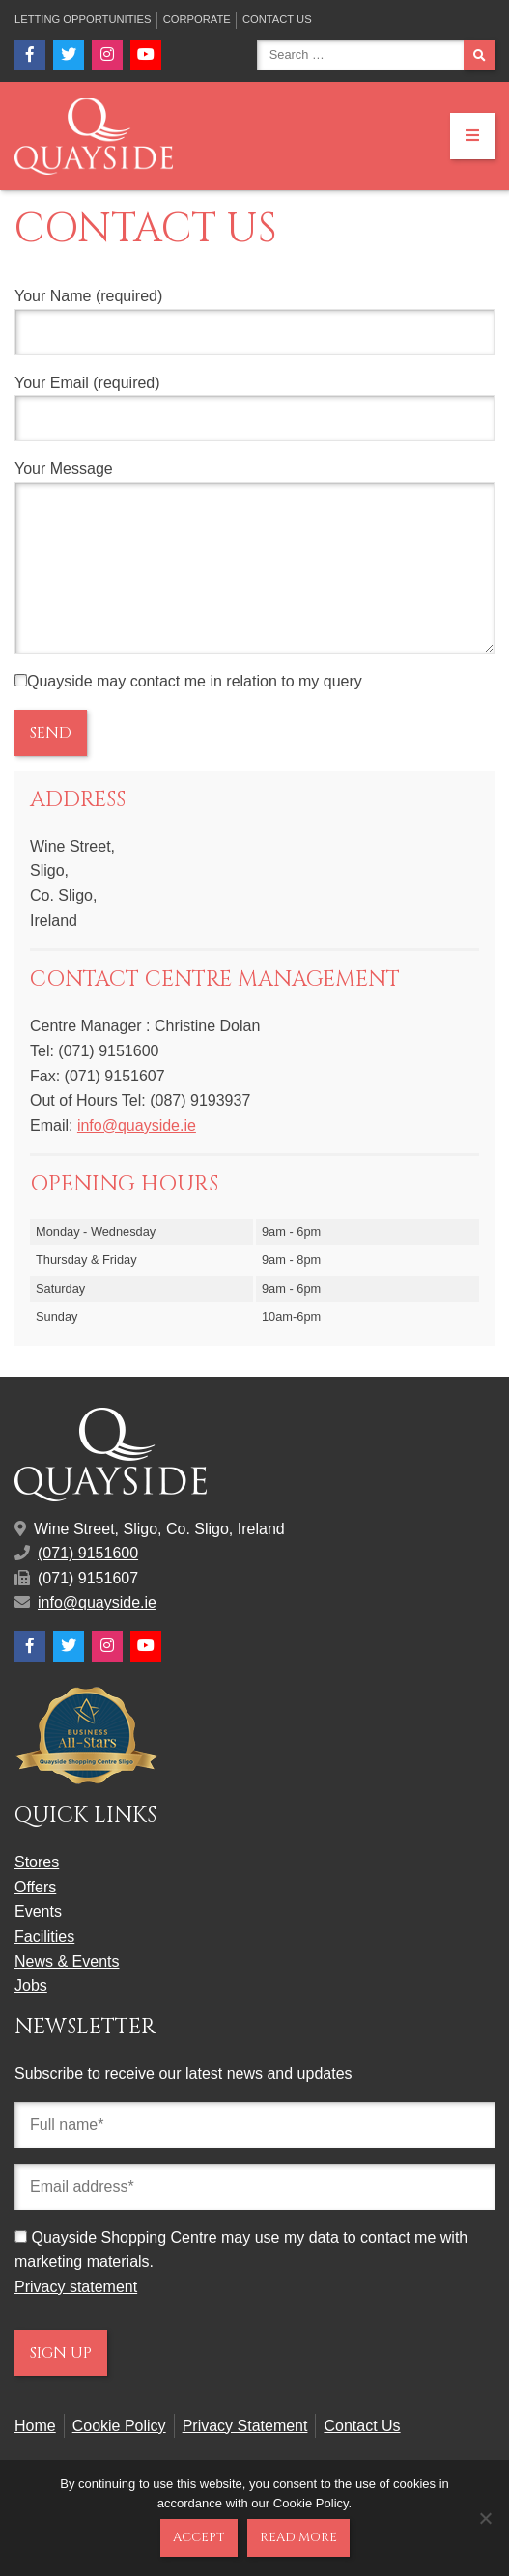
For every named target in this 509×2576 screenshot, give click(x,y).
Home (35, 2455)
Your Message (254, 572)
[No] (485, 2518)
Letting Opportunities (83, 19)
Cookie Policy (119, 2455)
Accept (199, 2537)
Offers (35, 1916)
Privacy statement (75, 2316)
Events (38, 1940)
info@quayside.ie (136, 1154)
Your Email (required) (254, 408)
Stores (36, 1891)
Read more (298, 2537)
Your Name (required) (254, 321)
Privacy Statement (245, 2455)
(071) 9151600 (88, 1582)
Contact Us (277, 19)
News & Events (66, 1990)
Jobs (30, 2014)
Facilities (44, 1965)
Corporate (197, 19)
